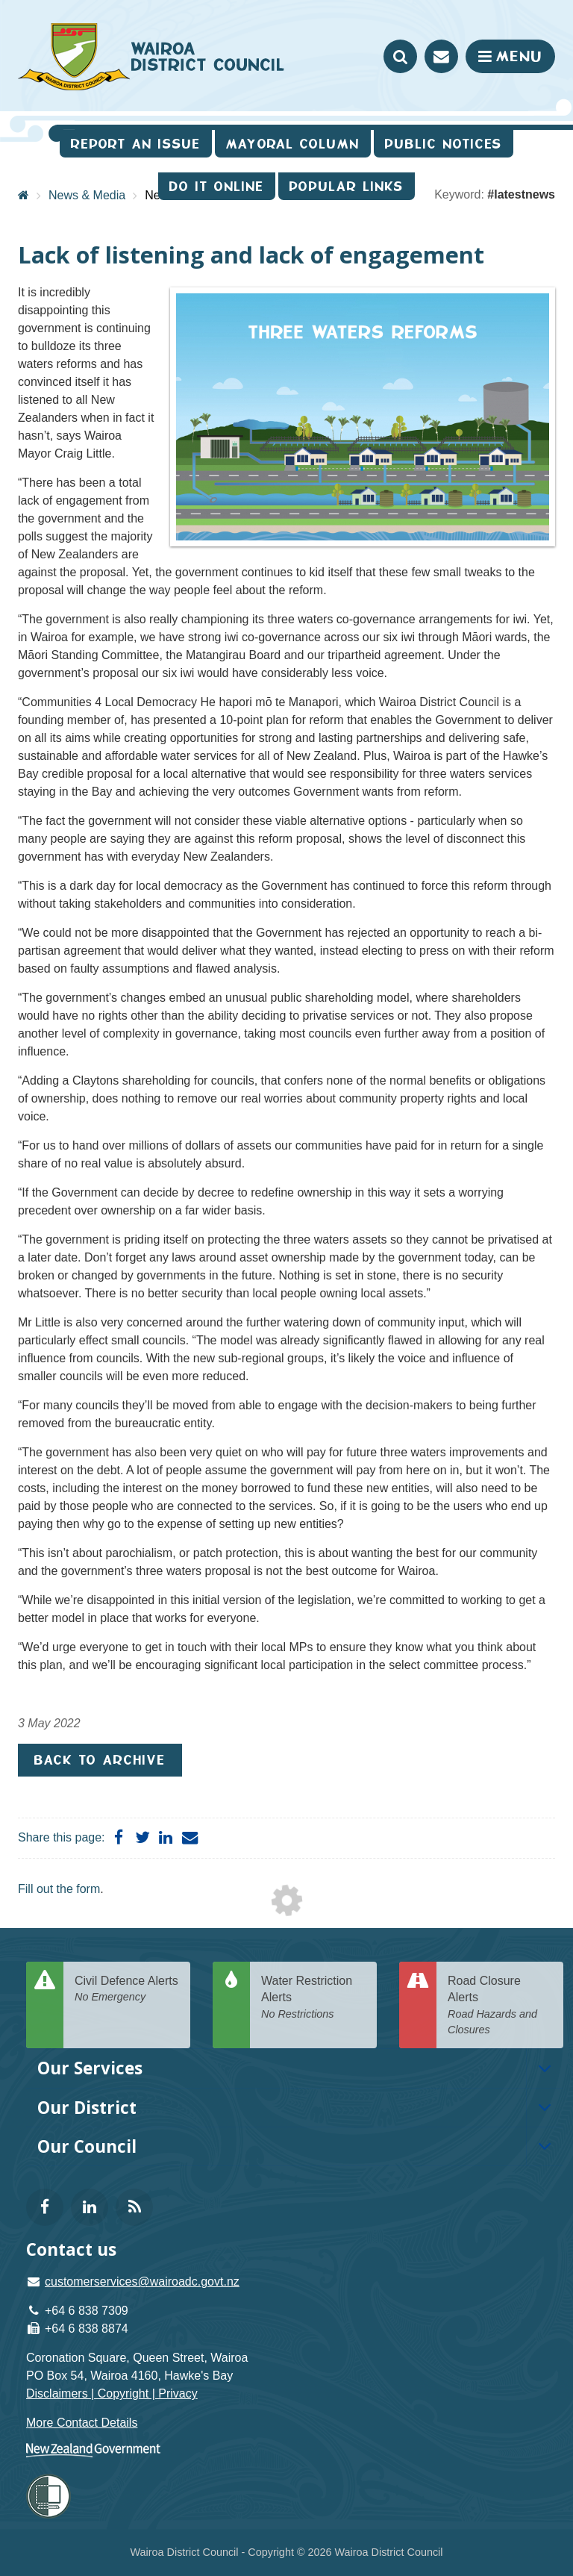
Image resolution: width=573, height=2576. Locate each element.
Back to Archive (100, 1760)
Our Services (90, 2068)
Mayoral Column (293, 144)
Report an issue (136, 144)
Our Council (87, 2146)
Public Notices (443, 144)
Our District (87, 2107)
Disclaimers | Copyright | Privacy (112, 2393)
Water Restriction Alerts (313, 1998)
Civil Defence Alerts (127, 1989)
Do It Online (216, 186)
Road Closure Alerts (500, 2006)
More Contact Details (81, 2422)
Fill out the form (59, 1889)
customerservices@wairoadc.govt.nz (142, 2281)
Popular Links (346, 186)
